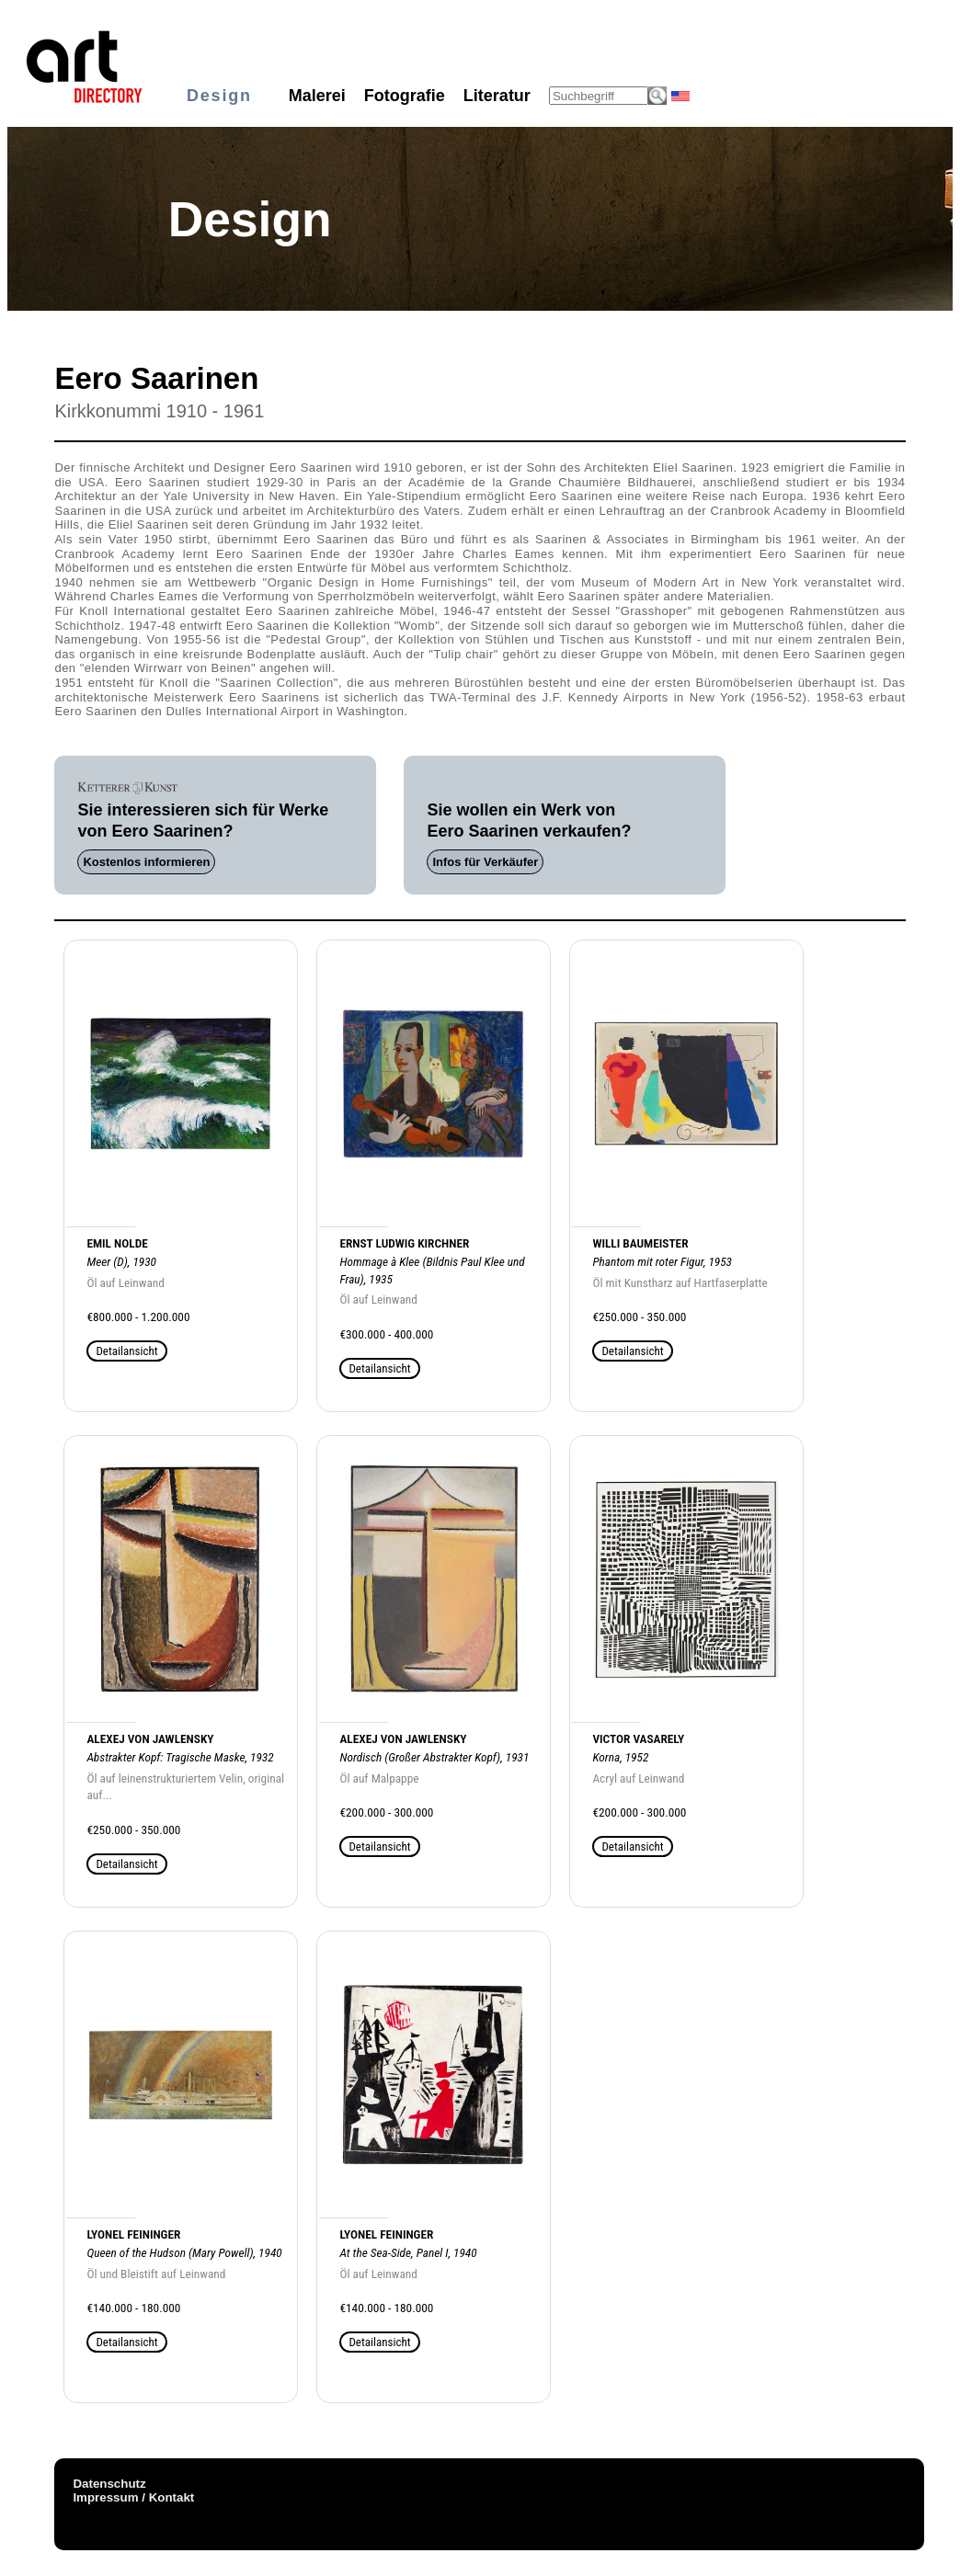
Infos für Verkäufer (485, 862)
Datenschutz (109, 2484)
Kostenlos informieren (146, 862)
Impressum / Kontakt (133, 2497)
